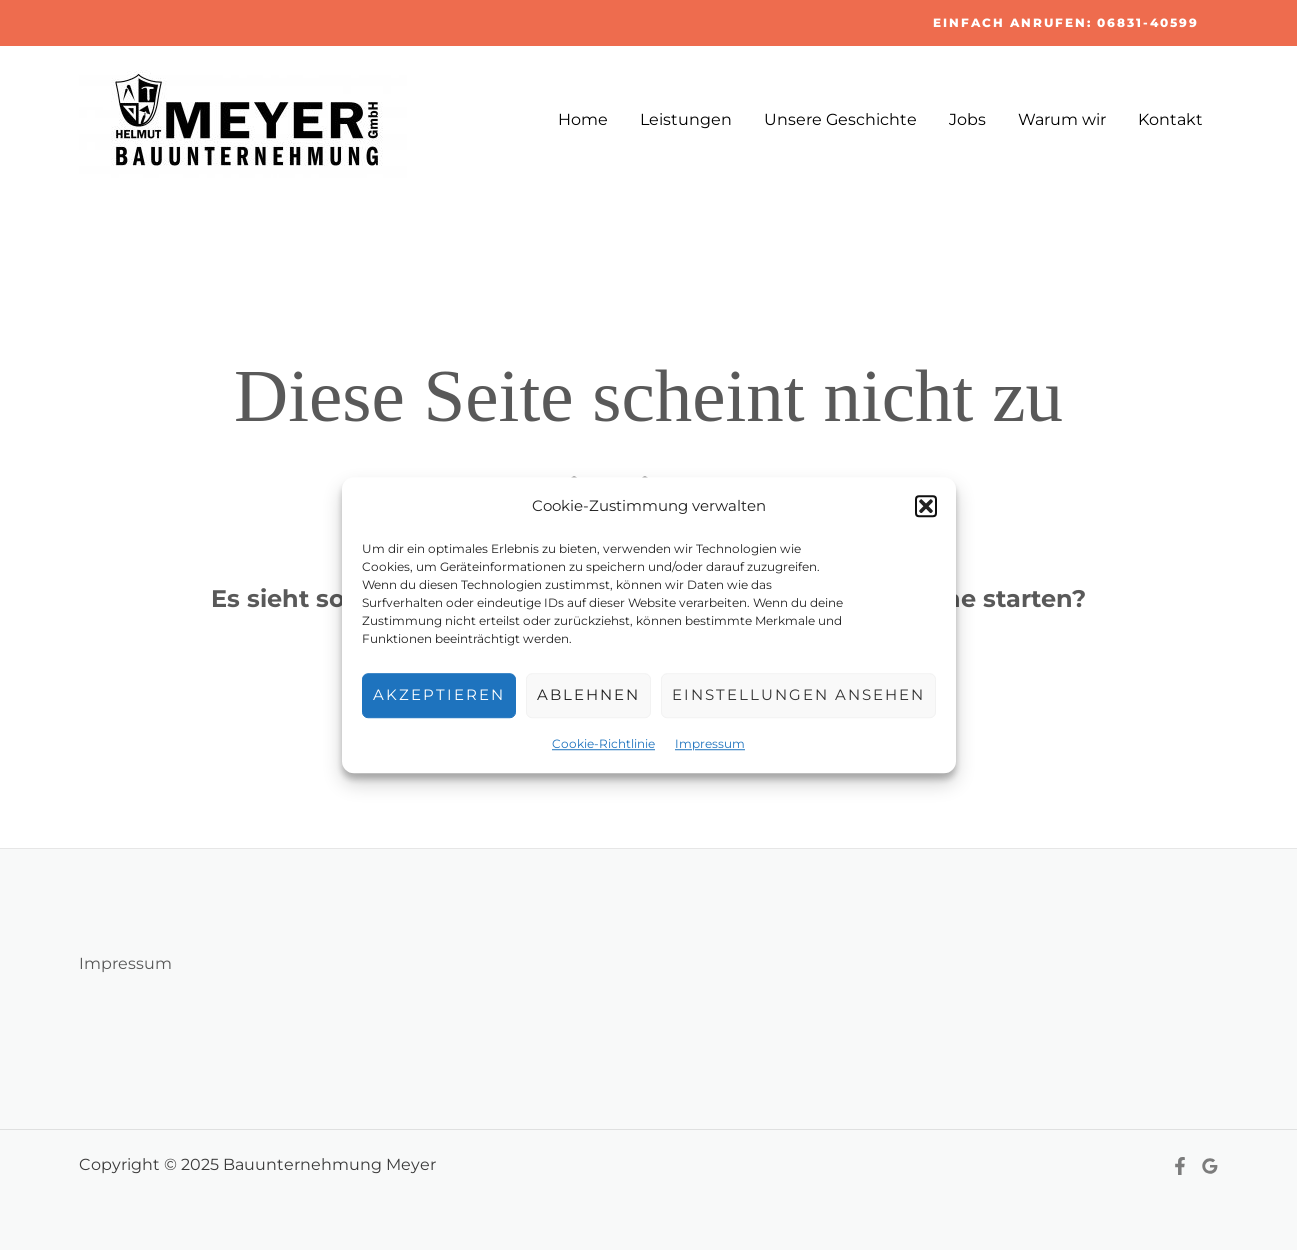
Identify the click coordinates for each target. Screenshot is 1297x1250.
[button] (926, 506)
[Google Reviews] (1210, 1166)
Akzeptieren (439, 695)
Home (583, 119)
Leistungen (686, 119)
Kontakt (1170, 119)
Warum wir (1062, 119)
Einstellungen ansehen (798, 695)
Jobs (967, 119)
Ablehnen (588, 695)
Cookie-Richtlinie (603, 743)
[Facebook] (1180, 1166)
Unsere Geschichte (840, 119)
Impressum (710, 743)
